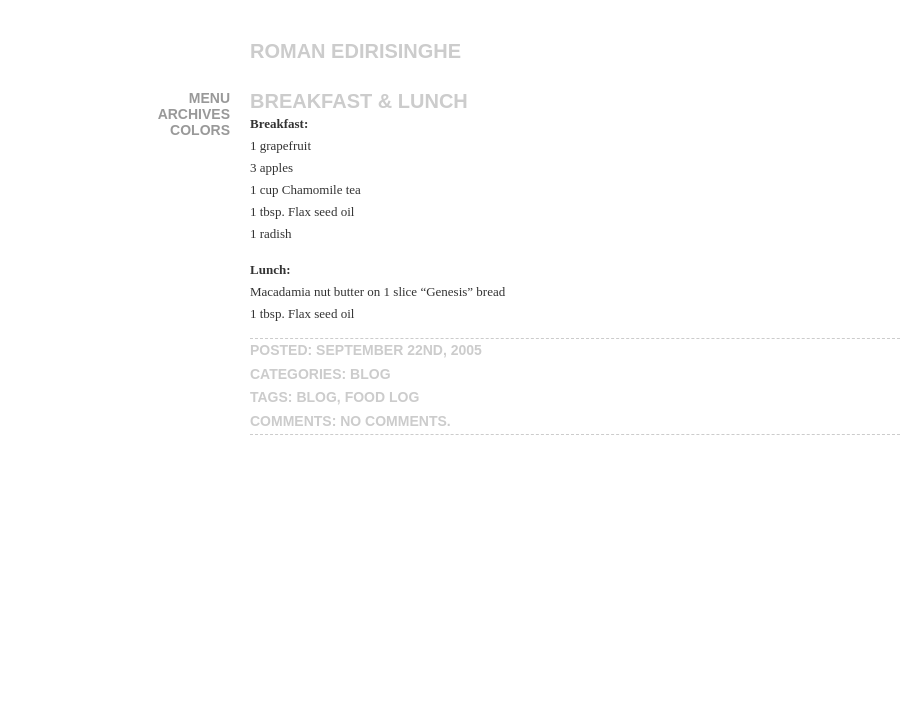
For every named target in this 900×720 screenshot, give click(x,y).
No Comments (393, 421)
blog (370, 374)
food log (382, 397)
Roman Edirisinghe (355, 51)
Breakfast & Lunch (359, 101)
